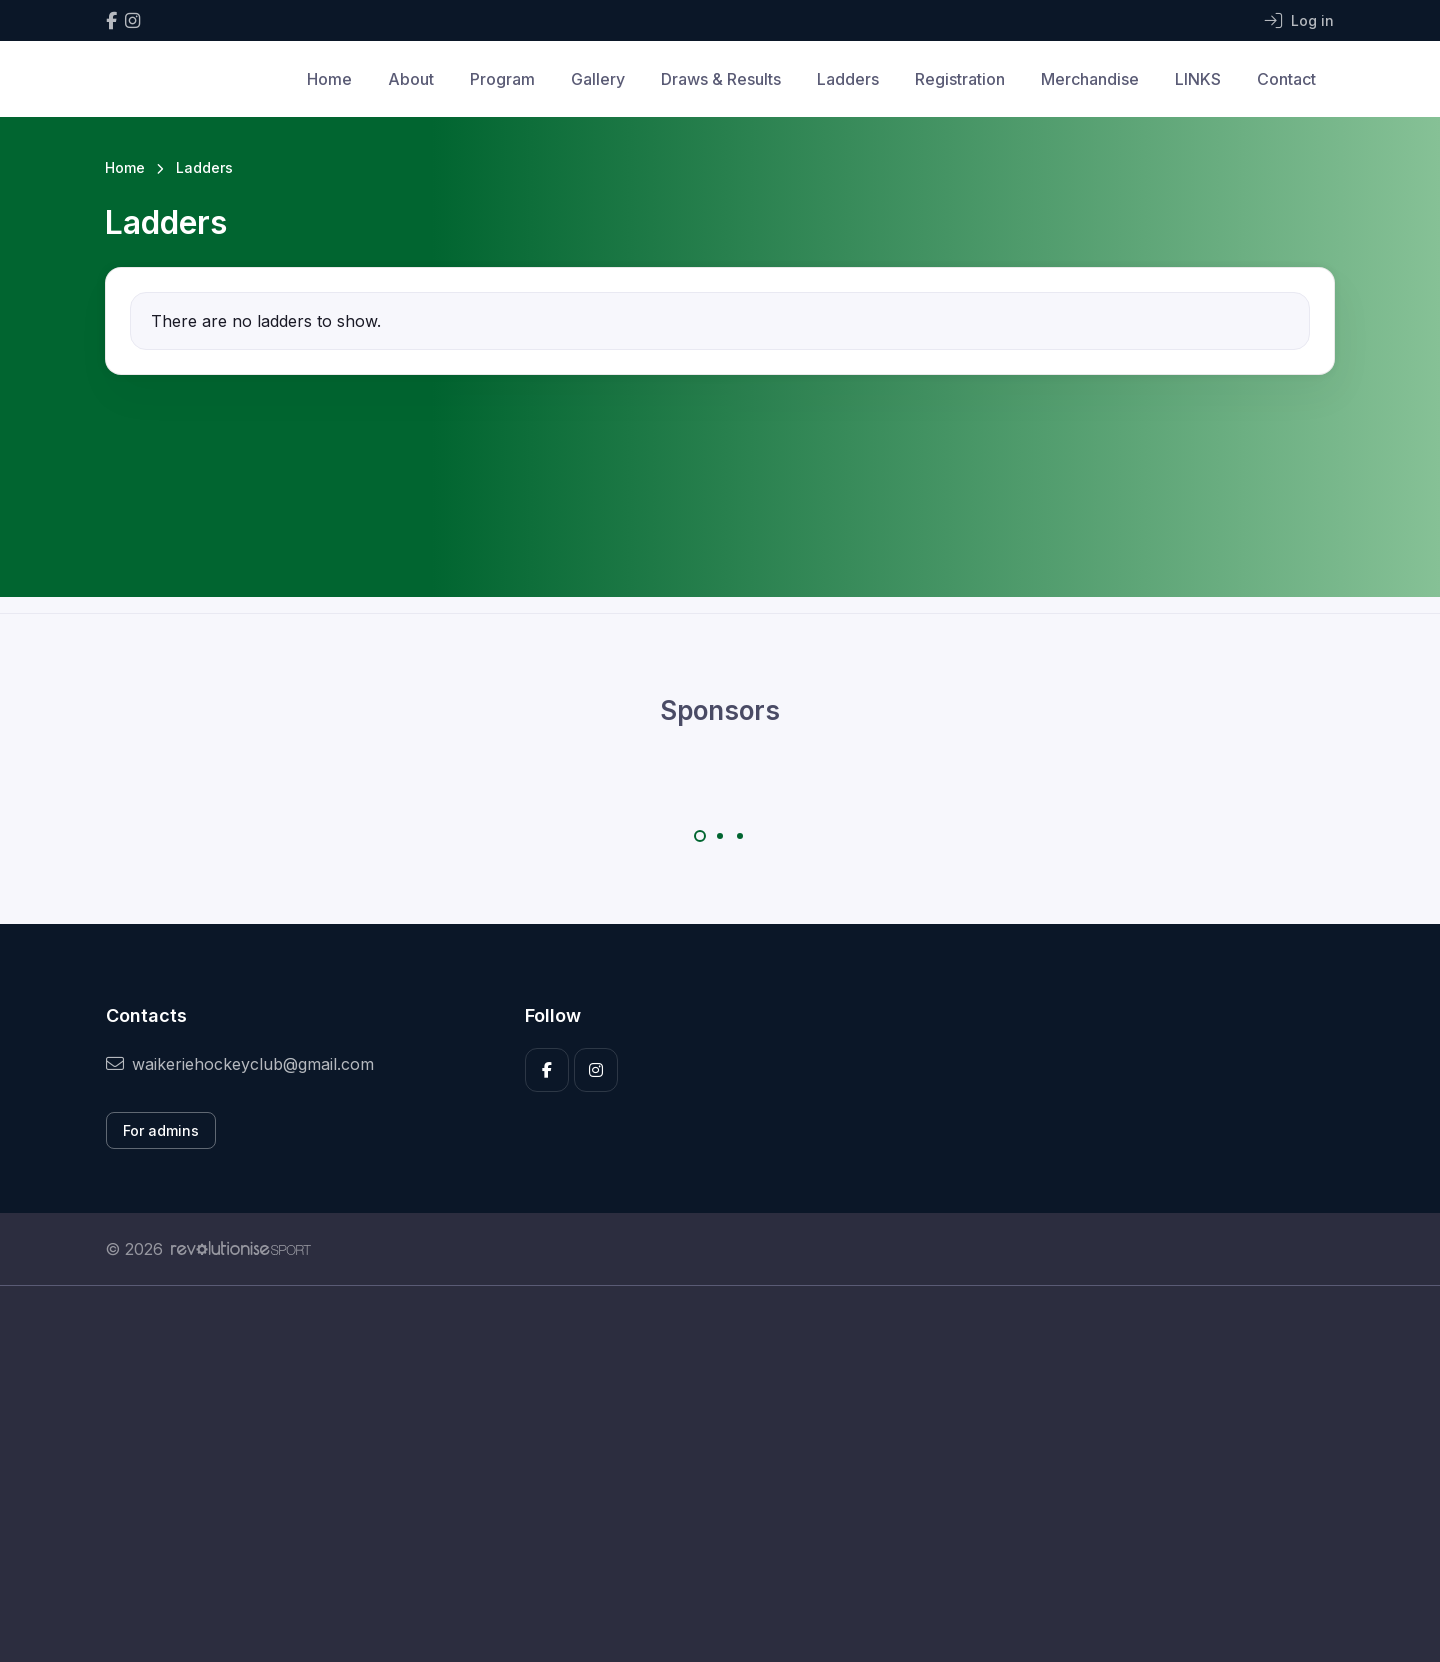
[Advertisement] (705, 1474)
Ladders (848, 79)
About (411, 79)
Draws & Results (721, 79)
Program (502, 79)
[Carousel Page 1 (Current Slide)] (700, 836)
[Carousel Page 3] (740, 836)
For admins (161, 1130)
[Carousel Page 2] (720, 836)
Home (329, 79)
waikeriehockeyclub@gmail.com (240, 1064)
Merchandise (1090, 79)
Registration (960, 79)
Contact (1286, 79)
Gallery (598, 79)
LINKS (1198, 79)
